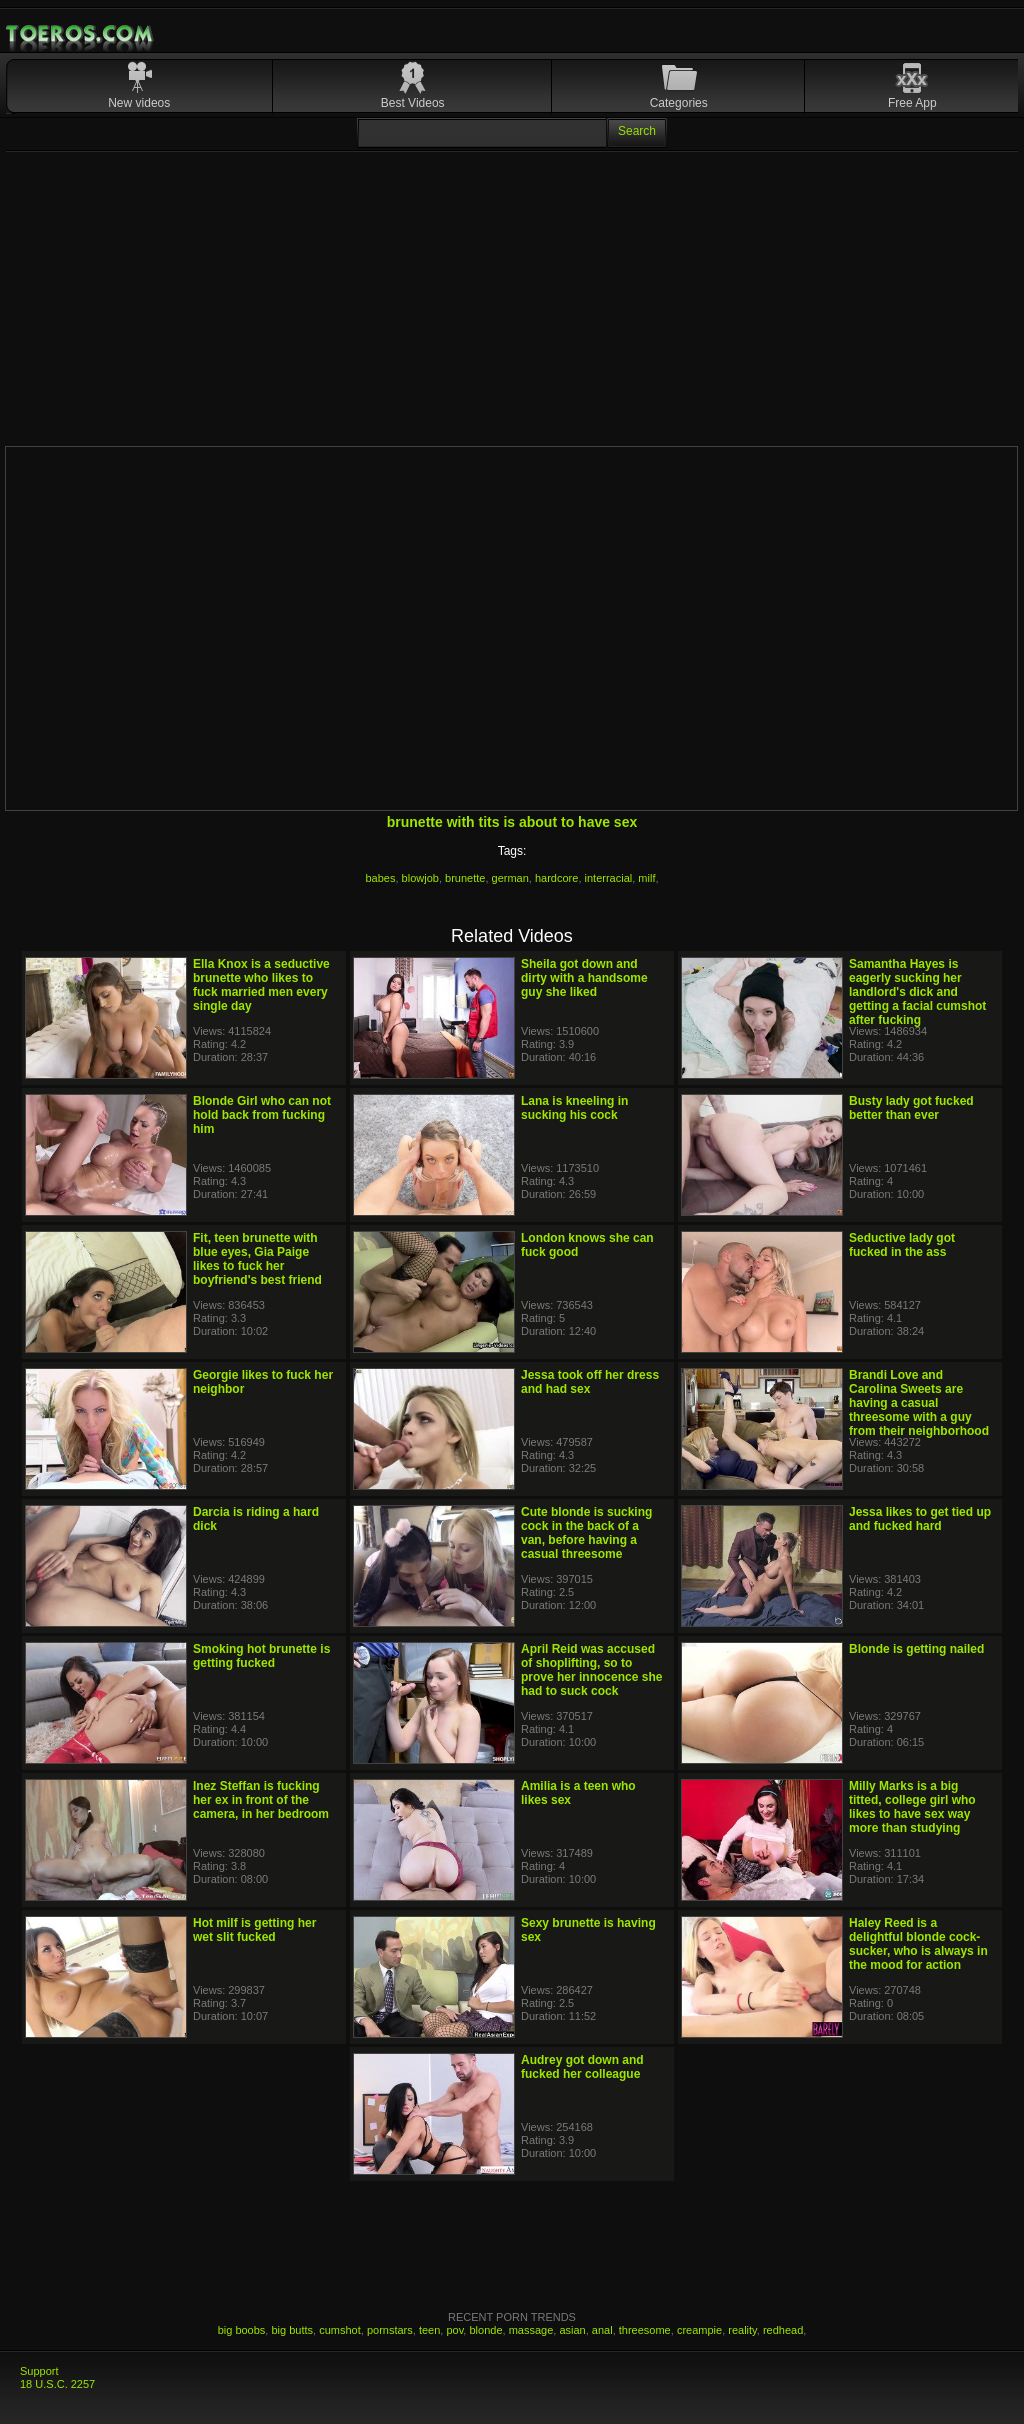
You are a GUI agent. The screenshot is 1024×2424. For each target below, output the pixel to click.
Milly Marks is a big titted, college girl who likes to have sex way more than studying (912, 1807)
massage (531, 2330)
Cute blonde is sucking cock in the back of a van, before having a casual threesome (586, 1533)
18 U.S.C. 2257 (57, 2384)
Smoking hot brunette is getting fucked (261, 1656)
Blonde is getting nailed (916, 1649)
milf (646, 878)
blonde (485, 2330)
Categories (679, 103)
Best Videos (413, 103)
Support (39, 2371)
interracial (609, 878)
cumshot (340, 2330)
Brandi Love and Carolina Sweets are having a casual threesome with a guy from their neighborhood (919, 1403)
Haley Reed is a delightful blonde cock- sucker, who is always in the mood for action (918, 1944)
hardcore (556, 878)
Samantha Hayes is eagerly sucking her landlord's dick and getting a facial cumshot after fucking (917, 992)
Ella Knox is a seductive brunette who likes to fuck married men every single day (261, 985)
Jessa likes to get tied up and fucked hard (920, 1519)
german (510, 878)
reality (742, 2330)
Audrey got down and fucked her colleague (582, 2067)
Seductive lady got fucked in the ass (902, 1245)
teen (429, 2330)
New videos (139, 103)
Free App (912, 103)
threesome (645, 2330)
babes (381, 878)
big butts (292, 2330)
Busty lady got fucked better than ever (911, 1108)
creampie (699, 2330)
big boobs (242, 2330)
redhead (783, 2330)
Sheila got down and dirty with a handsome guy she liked (584, 978)
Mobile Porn (81, 34)
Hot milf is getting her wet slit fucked (254, 1930)
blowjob (420, 878)
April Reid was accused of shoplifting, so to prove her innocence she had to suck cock (591, 1670)
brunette (465, 878)
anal (602, 2330)
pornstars (390, 2330)
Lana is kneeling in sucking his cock (574, 1108)
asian (572, 2330)
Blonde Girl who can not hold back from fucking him (262, 1115)
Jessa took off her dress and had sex (590, 1382)
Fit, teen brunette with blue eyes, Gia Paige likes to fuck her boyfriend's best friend (257, 1259)
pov (454, 2330)
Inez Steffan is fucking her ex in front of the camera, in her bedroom (261, 1800)
